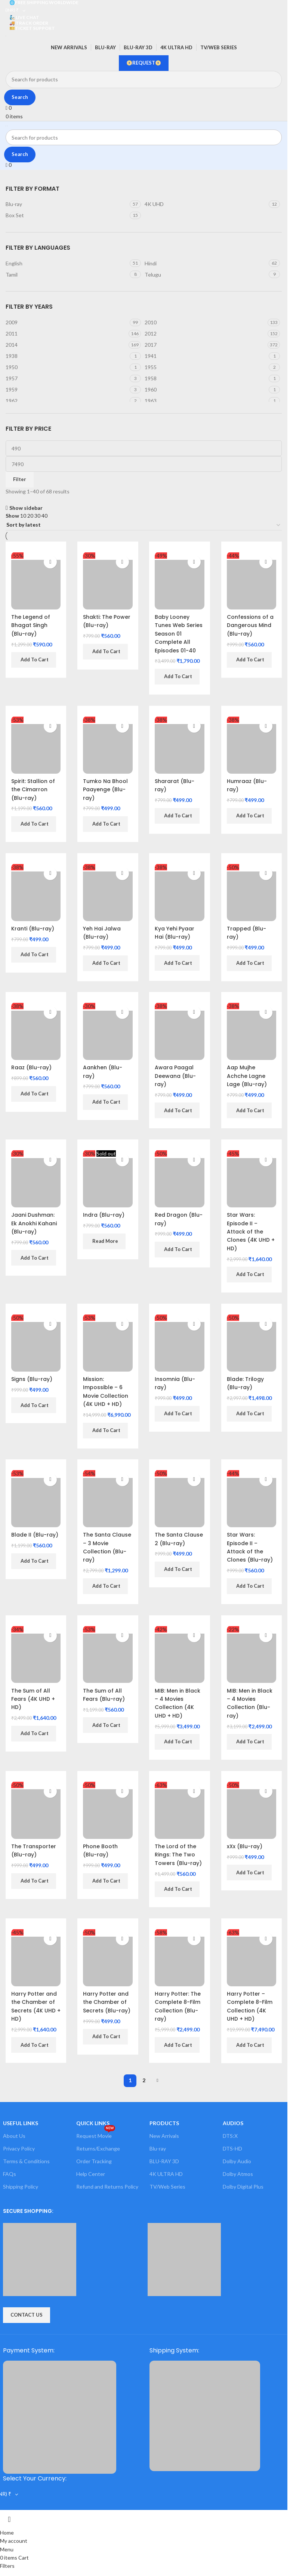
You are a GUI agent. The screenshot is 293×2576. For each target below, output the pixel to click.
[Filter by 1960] (206, 389)
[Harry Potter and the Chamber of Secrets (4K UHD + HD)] (36, 1958)
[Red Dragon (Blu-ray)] (179, 1179)
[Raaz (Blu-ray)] (36, 1031)
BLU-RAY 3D (164, 2161)
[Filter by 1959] (67, 389)
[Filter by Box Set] (67, 215)
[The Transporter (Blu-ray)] (36, 1810)
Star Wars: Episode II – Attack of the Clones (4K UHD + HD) (251, 1231)
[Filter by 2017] (205, 345)
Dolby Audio (237, 2161)
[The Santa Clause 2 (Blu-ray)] (179, 1499)
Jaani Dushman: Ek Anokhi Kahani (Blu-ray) (34, 1223)
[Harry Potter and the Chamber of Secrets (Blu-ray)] (107, 1958)
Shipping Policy (20, 2187)
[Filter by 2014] (66, 345)
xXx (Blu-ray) (244, 1846)
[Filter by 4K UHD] (206, 204)
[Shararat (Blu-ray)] (179, 745)
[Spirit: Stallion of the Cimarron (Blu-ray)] (36, 745)
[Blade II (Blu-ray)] (36, 1499)
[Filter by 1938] (67, 356)
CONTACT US (26, 2315)
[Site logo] (6, 125)
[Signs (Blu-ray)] (36, 1343)
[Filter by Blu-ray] (67, 204)
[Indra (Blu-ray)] (107, 1179)
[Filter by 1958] (206, 378)
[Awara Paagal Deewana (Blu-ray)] (179, 1031)
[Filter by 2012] (205, 333)
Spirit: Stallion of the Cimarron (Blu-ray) (33, 789)
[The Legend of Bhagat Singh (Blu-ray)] (36, 580)
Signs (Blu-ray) (31, 1379)
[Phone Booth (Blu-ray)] (107, 1810)
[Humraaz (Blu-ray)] (251, 745)
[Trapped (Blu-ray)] (251, 892)
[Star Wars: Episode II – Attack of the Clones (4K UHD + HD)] (251, 1179)
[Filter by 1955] (206, 367)
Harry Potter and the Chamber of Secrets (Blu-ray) (106, 2002)
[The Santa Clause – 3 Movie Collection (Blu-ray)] (107, 1499)
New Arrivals (164, 2136)
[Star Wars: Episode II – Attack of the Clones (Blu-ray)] (251, 1499)
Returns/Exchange (98, 2148)
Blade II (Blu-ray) (34, 1535)
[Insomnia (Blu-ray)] (179, 1343)
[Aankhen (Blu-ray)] (107, 1031)
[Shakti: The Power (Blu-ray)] (107, 580)
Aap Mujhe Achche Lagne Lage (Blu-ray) (247, 1076)
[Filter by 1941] (206, 356)
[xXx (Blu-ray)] (251, 1810)
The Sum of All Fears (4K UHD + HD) (33, 1699)
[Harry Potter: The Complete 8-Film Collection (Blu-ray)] (179, 1958)
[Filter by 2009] (67, 322)
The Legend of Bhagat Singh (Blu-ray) (30, 625)
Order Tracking (94, 2161)
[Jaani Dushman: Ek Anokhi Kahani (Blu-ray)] (36, 1179)
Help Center (90, 2174)
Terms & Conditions (26, 2161)
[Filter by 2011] (66, 333)
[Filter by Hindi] (206, 263)
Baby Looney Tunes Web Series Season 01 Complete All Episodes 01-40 (179, 633)
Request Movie (95, 2134)
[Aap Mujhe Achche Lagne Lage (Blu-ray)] (251, 1031)
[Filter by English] (67, 263)
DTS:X (230, 2136)
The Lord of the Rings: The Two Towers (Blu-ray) (178, 1855)
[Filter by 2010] (205, 322)
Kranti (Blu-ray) (32, 928)
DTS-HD (232, 2148)
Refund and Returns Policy (107, 2187)
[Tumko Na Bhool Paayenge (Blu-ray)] (107, 745)
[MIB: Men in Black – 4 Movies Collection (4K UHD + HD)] (179, 1654)
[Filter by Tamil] (67, 274)
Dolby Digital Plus (243, 2187)
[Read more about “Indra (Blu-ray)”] (104, 1241)
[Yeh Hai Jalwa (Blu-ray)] (107, 892)
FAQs (9, 2174)
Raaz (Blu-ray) (31, 1067)
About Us (14, 2136)
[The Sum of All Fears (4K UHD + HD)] (36, 1654)
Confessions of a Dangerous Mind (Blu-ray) (250, 625)
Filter (19, 479)
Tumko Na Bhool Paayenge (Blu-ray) (105, 789)
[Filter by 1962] (67, 401)
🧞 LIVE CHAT (24, 17)
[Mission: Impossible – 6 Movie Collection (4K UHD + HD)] (107, 1343)
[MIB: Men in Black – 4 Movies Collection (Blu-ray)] (251, 1654)
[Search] (144, 79)
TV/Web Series (167, 2187)
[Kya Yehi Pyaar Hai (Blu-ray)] (179, 892)
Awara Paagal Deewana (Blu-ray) (175, 1076)
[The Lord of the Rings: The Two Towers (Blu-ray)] (179, 1810)
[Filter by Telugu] (206, 274)
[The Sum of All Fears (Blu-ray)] (107, 1654)
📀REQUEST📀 (143, 63)
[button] (33, 660)
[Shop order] (144, 525)
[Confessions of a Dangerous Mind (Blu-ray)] (251, 580)
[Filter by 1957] (67, 378)
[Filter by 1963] (206, 401)
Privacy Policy (19, 2148)
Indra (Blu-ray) (103, 1215)
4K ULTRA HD (166, 2174)
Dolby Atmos (238, 2174)
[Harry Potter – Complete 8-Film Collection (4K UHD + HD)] (251, 1958)
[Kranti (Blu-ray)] (36, 892)
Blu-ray (157, 2148)
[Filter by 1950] (67, 367)
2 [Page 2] (143, 2080)
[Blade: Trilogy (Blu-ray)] (251, 1343)
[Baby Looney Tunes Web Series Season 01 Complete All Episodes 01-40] (179, 580)
